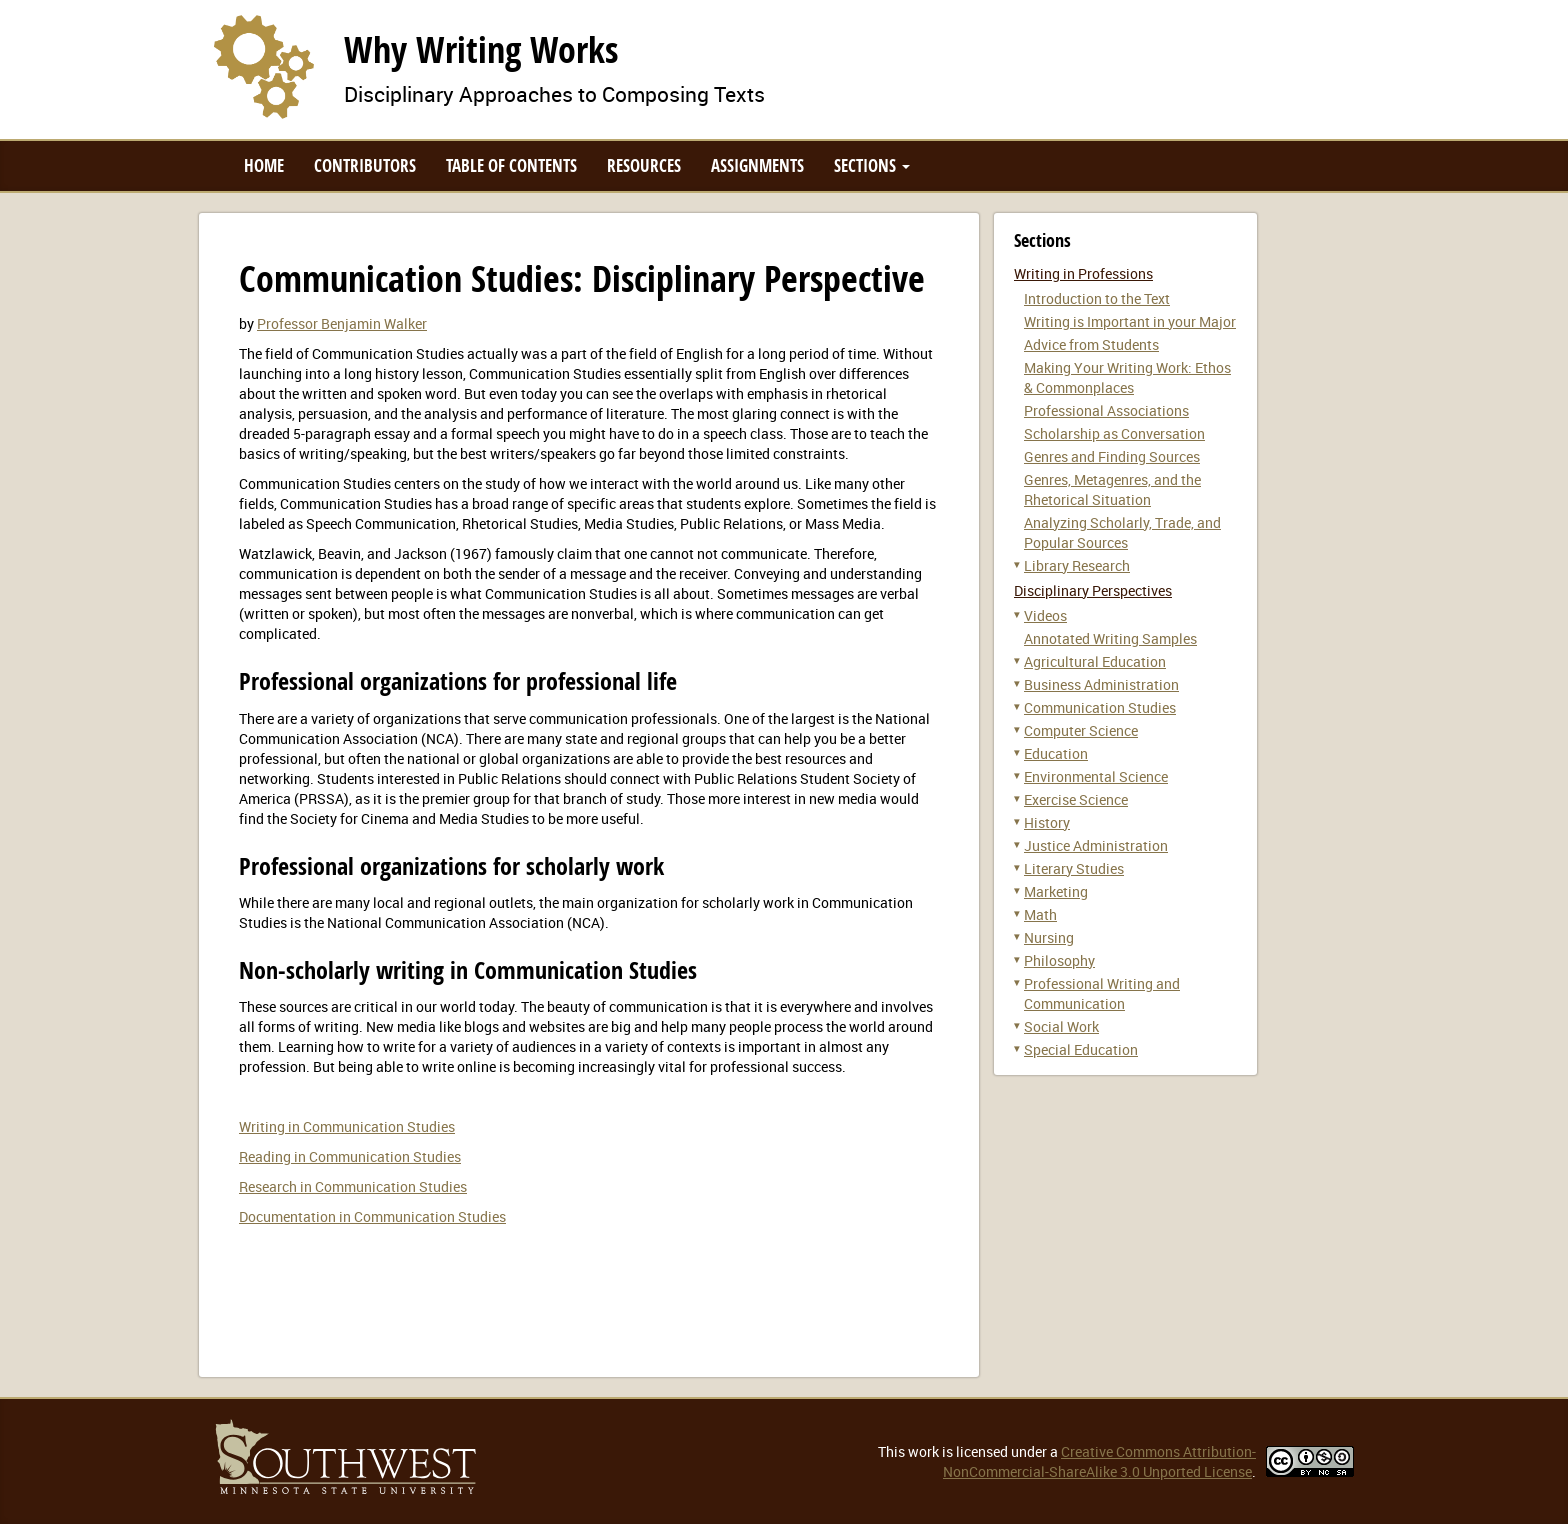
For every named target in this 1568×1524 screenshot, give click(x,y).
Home (264, 165)
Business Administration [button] (1101, 684)
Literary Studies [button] (1074, 868)
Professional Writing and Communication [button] (1102, 993)
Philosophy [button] (1059, 960)
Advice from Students (1091, 344)
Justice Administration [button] (1096, 845)
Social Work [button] (1061, 1026)
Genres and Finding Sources (1112, 456)
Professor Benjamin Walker (342, 323)
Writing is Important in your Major (1130, 321)
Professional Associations (1106, 410)
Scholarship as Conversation (1114, 433)
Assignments (757, 165)
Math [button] (1040, 914)
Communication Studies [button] (1100, 707)
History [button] (1047, 822)
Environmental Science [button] (1096, 776)
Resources (644, 165)
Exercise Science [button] (1076, 799)
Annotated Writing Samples (1110, 638)
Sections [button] (872, 165)
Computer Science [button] (1081, 730)
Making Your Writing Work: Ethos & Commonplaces (1127, 377)
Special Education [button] (1081, 1049)
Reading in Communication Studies (350, 1156)
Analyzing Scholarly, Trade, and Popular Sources (1122, 532)
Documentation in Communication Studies (372, 1216)
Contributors (365, 165)
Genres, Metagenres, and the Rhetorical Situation (1112, 489)
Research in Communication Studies (353, 1186)
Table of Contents (511, 165)
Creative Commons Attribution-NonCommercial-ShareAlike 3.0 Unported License (1099, 1461)
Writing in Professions (1083, 273)
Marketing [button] (1056, 891)
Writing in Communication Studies (347, 1126)
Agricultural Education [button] (1095, 661)
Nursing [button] (1049, 937)
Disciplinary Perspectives (1093, 590)
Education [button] (1056, 753)
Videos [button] (1045, 615)
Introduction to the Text (1097, 298)
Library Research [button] (1077, 565)
